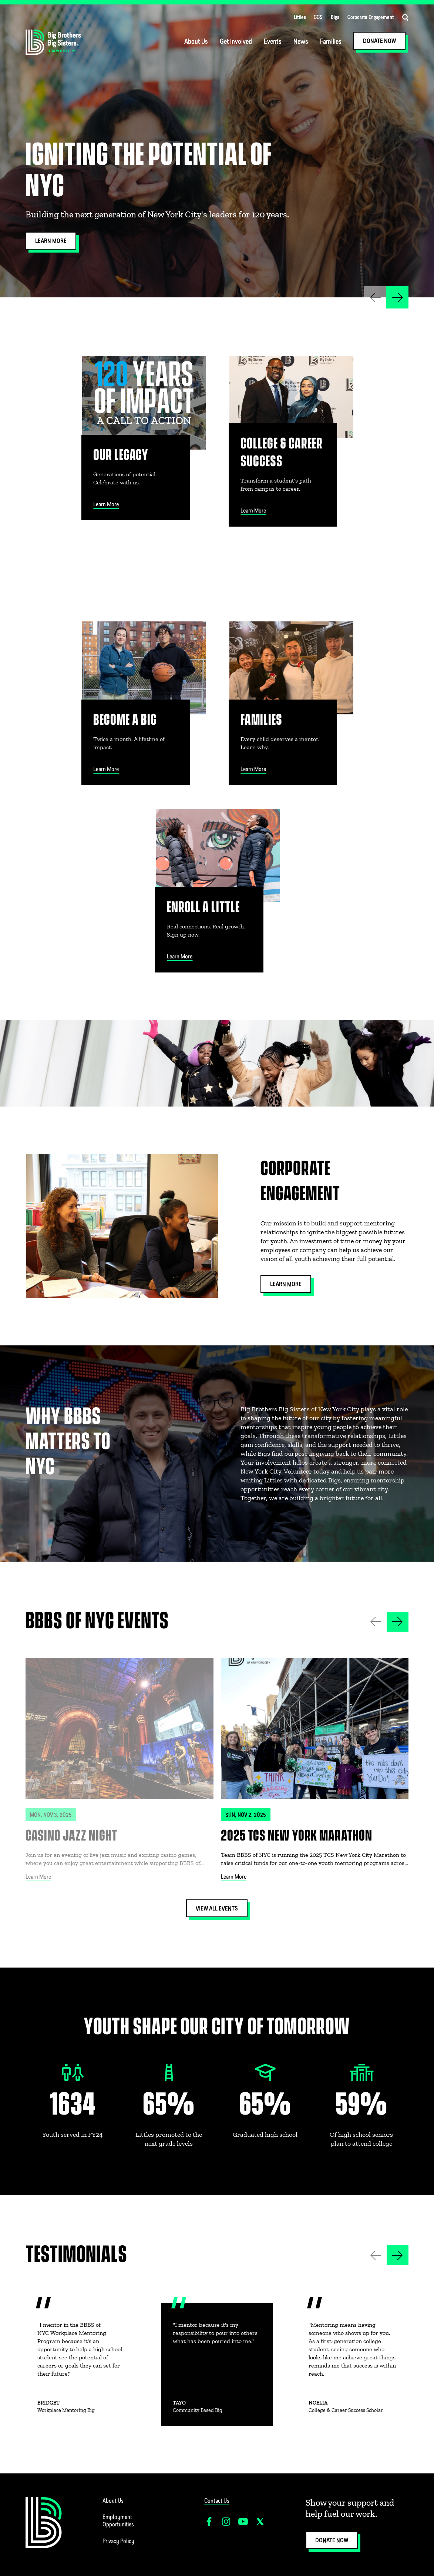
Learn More (38, 1877)
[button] (397, 297)
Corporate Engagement (370, 17)
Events (273, 42)
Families (331, 42)
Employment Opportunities (118, 2521)
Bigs (335, 17)
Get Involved (236, 42)
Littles (300, 17)
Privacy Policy (118, 2542)
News (300, 42)
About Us (196, 42)
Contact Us (216, 2501)
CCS (318, 17)
